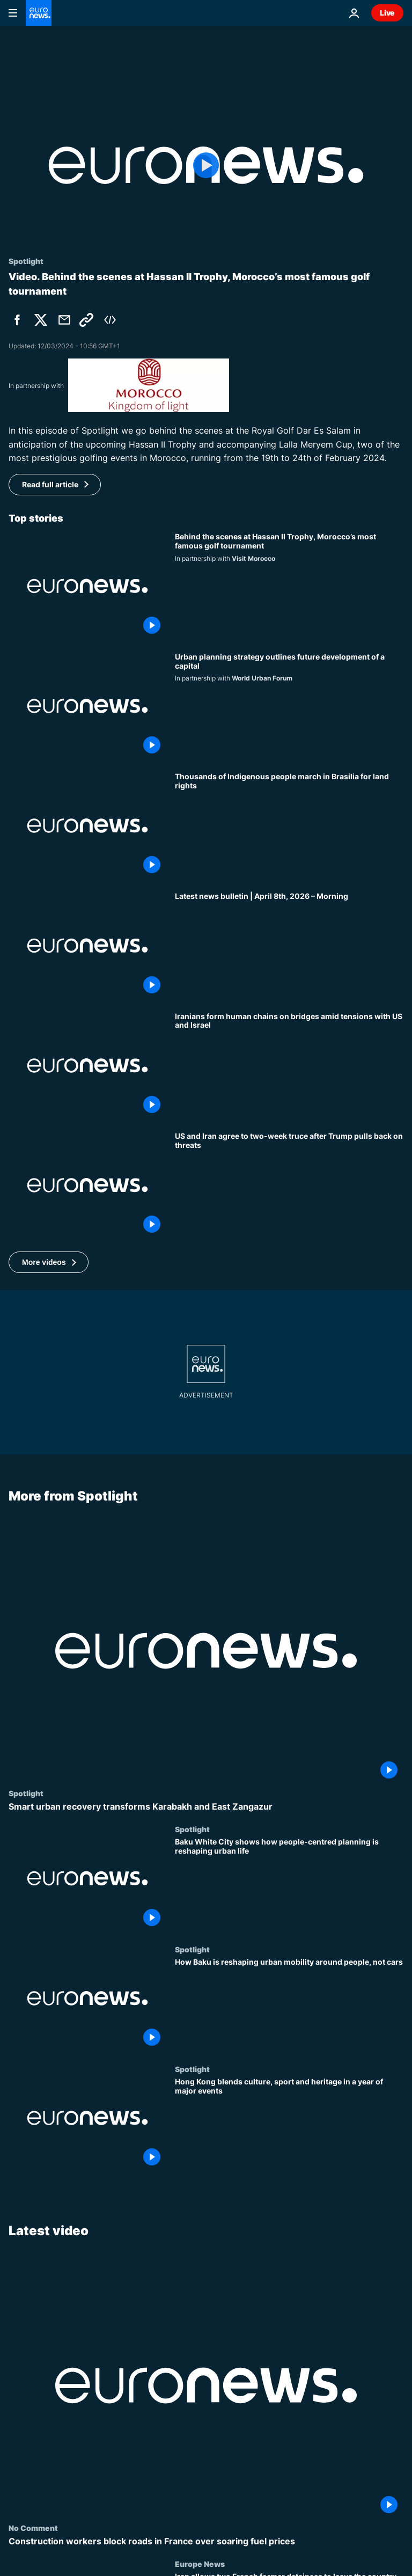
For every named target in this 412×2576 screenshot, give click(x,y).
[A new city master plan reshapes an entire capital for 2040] (289, 706)
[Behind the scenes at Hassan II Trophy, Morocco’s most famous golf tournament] (289, 585)
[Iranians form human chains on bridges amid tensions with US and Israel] (289, 1065)
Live (387, 12)
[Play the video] (206, 165)
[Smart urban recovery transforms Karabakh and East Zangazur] (206, 1807)
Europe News (200, 2563)
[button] (49, 1262)
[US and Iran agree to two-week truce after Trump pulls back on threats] (289, 1185)
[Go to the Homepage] (39, 13)
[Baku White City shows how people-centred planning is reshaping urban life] (289, 1885)
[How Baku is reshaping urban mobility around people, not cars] (289, 2005)
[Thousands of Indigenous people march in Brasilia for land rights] (289, 825)
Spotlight (26, 1793)
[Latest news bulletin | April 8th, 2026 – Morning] (289, 945)
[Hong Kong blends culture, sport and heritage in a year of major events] (289, 2124)
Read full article (50, 484)
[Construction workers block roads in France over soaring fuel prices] (206, 2541)
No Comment (33, 2527)
